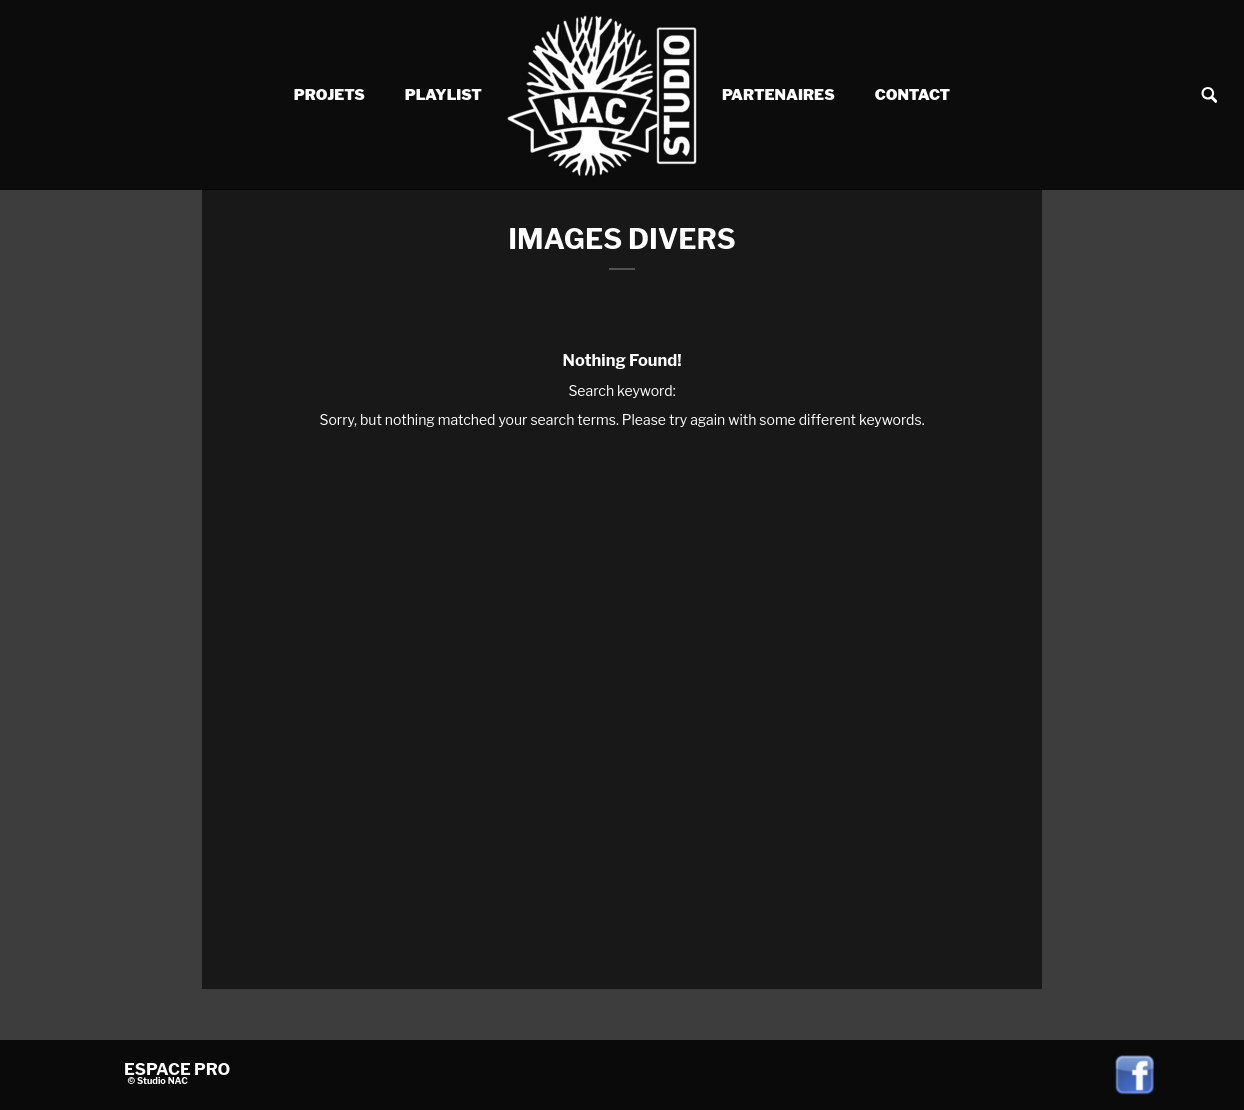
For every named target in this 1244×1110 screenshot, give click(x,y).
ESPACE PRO (177, 1069)
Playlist (443, 95)
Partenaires (778, 95)
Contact (912, 95)
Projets (329, 95)
